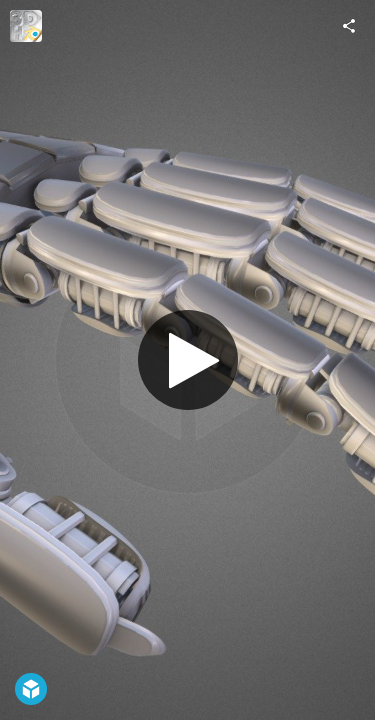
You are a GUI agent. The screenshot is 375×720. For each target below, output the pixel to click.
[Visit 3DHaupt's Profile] (26, 26)
